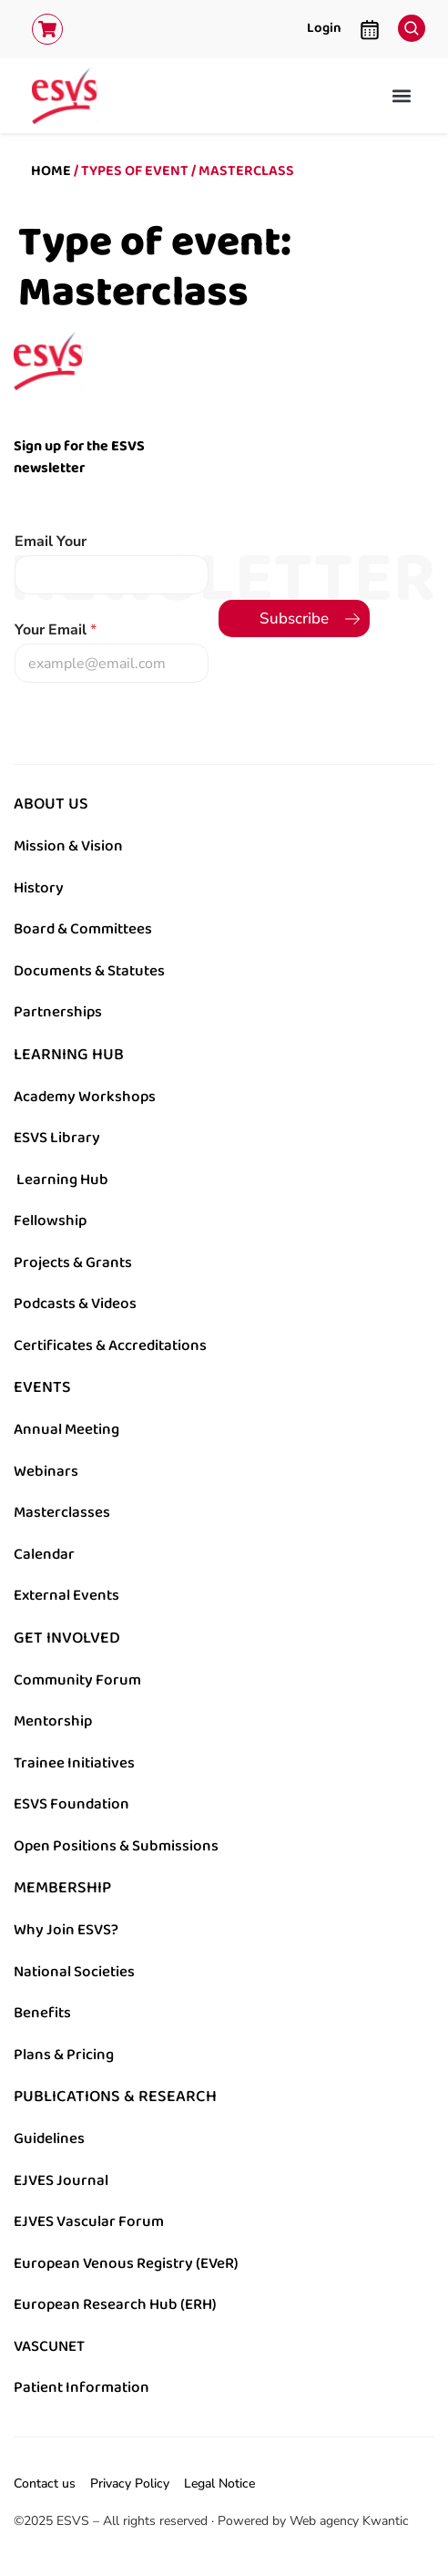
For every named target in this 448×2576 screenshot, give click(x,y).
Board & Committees (83, 929)
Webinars (46, 1471)
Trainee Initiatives (74, 1763)
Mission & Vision (68, 846)
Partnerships (58, 1012)
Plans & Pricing (64, 2054)
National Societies (74, 1972)
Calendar (44, 1554)
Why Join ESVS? (66, 1930)
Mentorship (53, 1721)
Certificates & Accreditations (110, 1345)
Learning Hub (62, 1179)
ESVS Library (57, 1137)
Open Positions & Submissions (116, 1846)
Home (51, 171)
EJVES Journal (61, 2180)
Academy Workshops (85, 1096)
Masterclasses (62, 1512)
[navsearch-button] (407, 24)
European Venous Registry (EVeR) (126, 2263)
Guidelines (49, 2138)
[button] (401, 95)
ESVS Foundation (71, 1804)
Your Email (56, 630)
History (39, 888)
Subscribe (294, 618)
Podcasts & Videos (75, 1303)
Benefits (42, 2013)
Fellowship (50, 1220)
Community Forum (77, 1680)
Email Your (51, 542)
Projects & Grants (73, 1262)
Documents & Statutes (89, 971)
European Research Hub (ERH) (115, 2304)
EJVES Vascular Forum (89, 2221)
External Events (66, 1595)
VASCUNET (49, 2346)
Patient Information (81, 2387)
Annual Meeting (66, 1429)
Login (324, 27)
